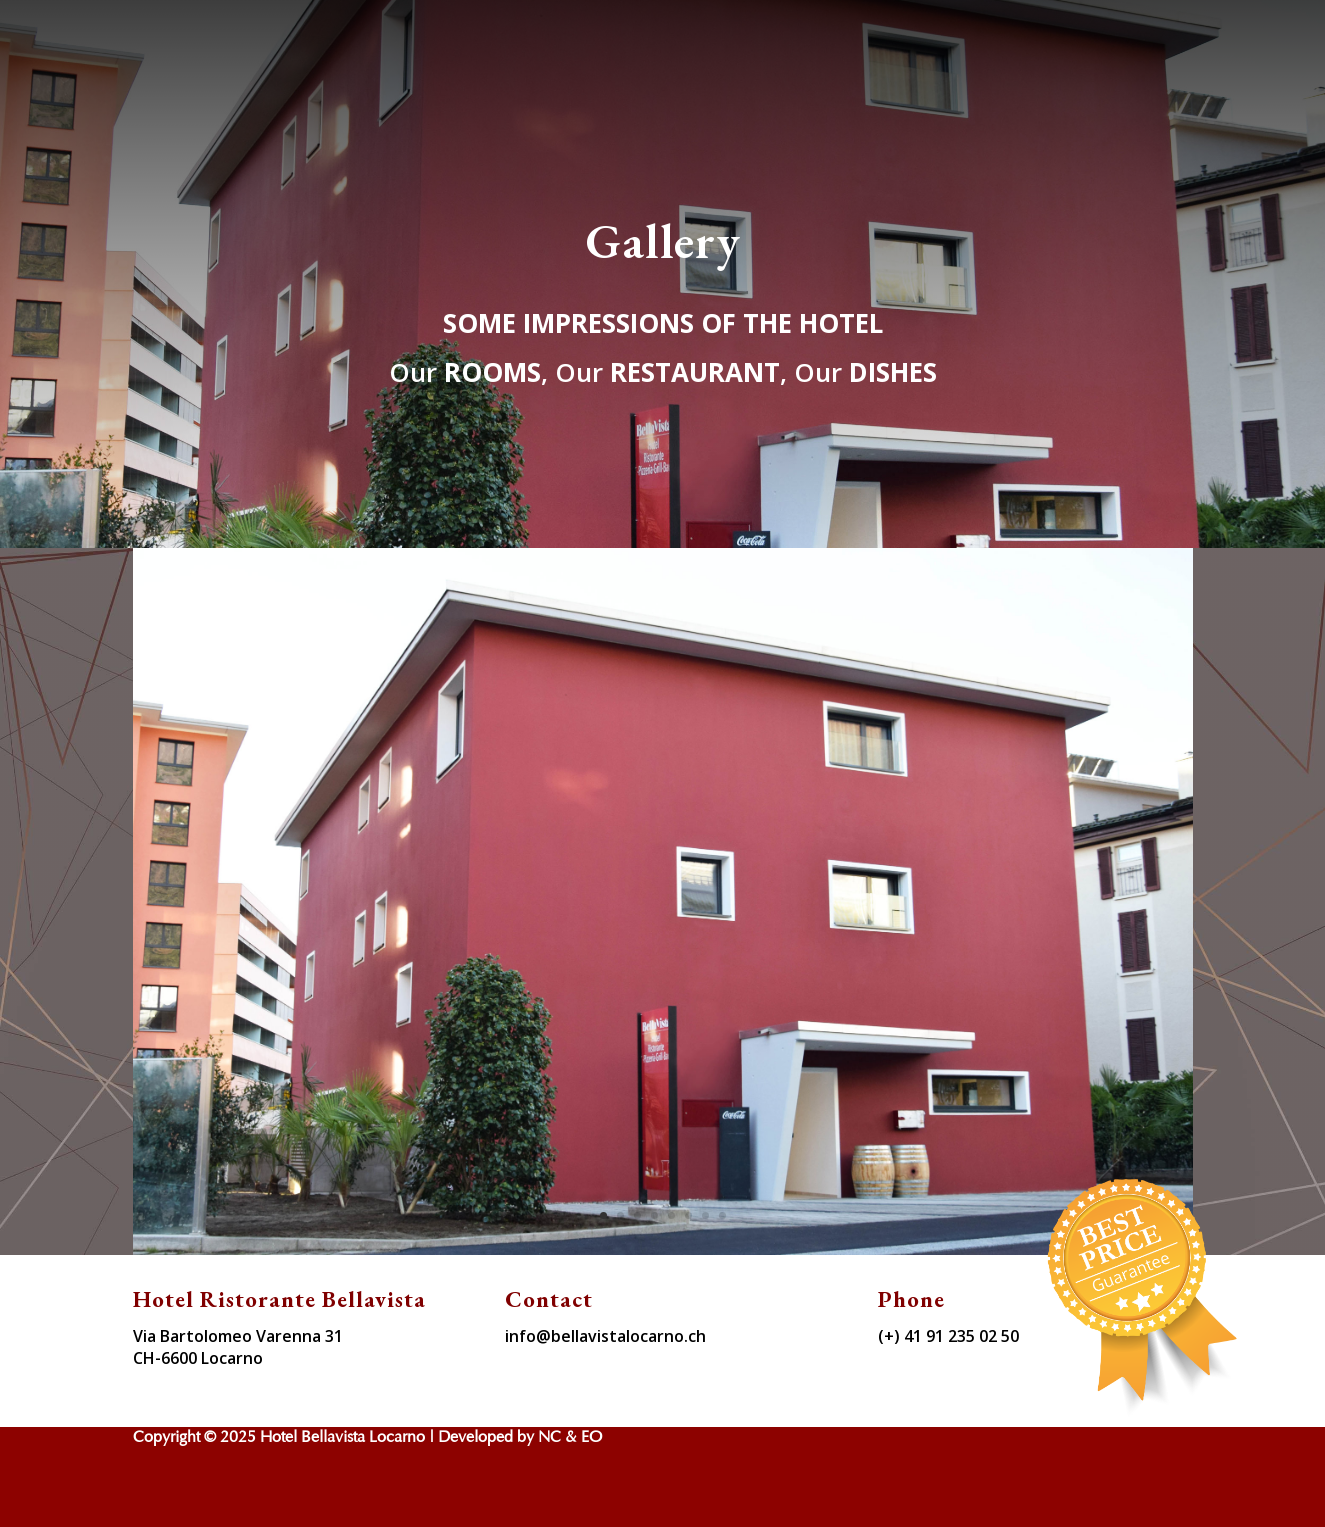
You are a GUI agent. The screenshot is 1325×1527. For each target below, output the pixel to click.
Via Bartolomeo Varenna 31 (238, 1336)
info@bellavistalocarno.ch (605, 1336)
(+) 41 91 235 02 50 (948, 1336)
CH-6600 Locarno (198, 1358)
